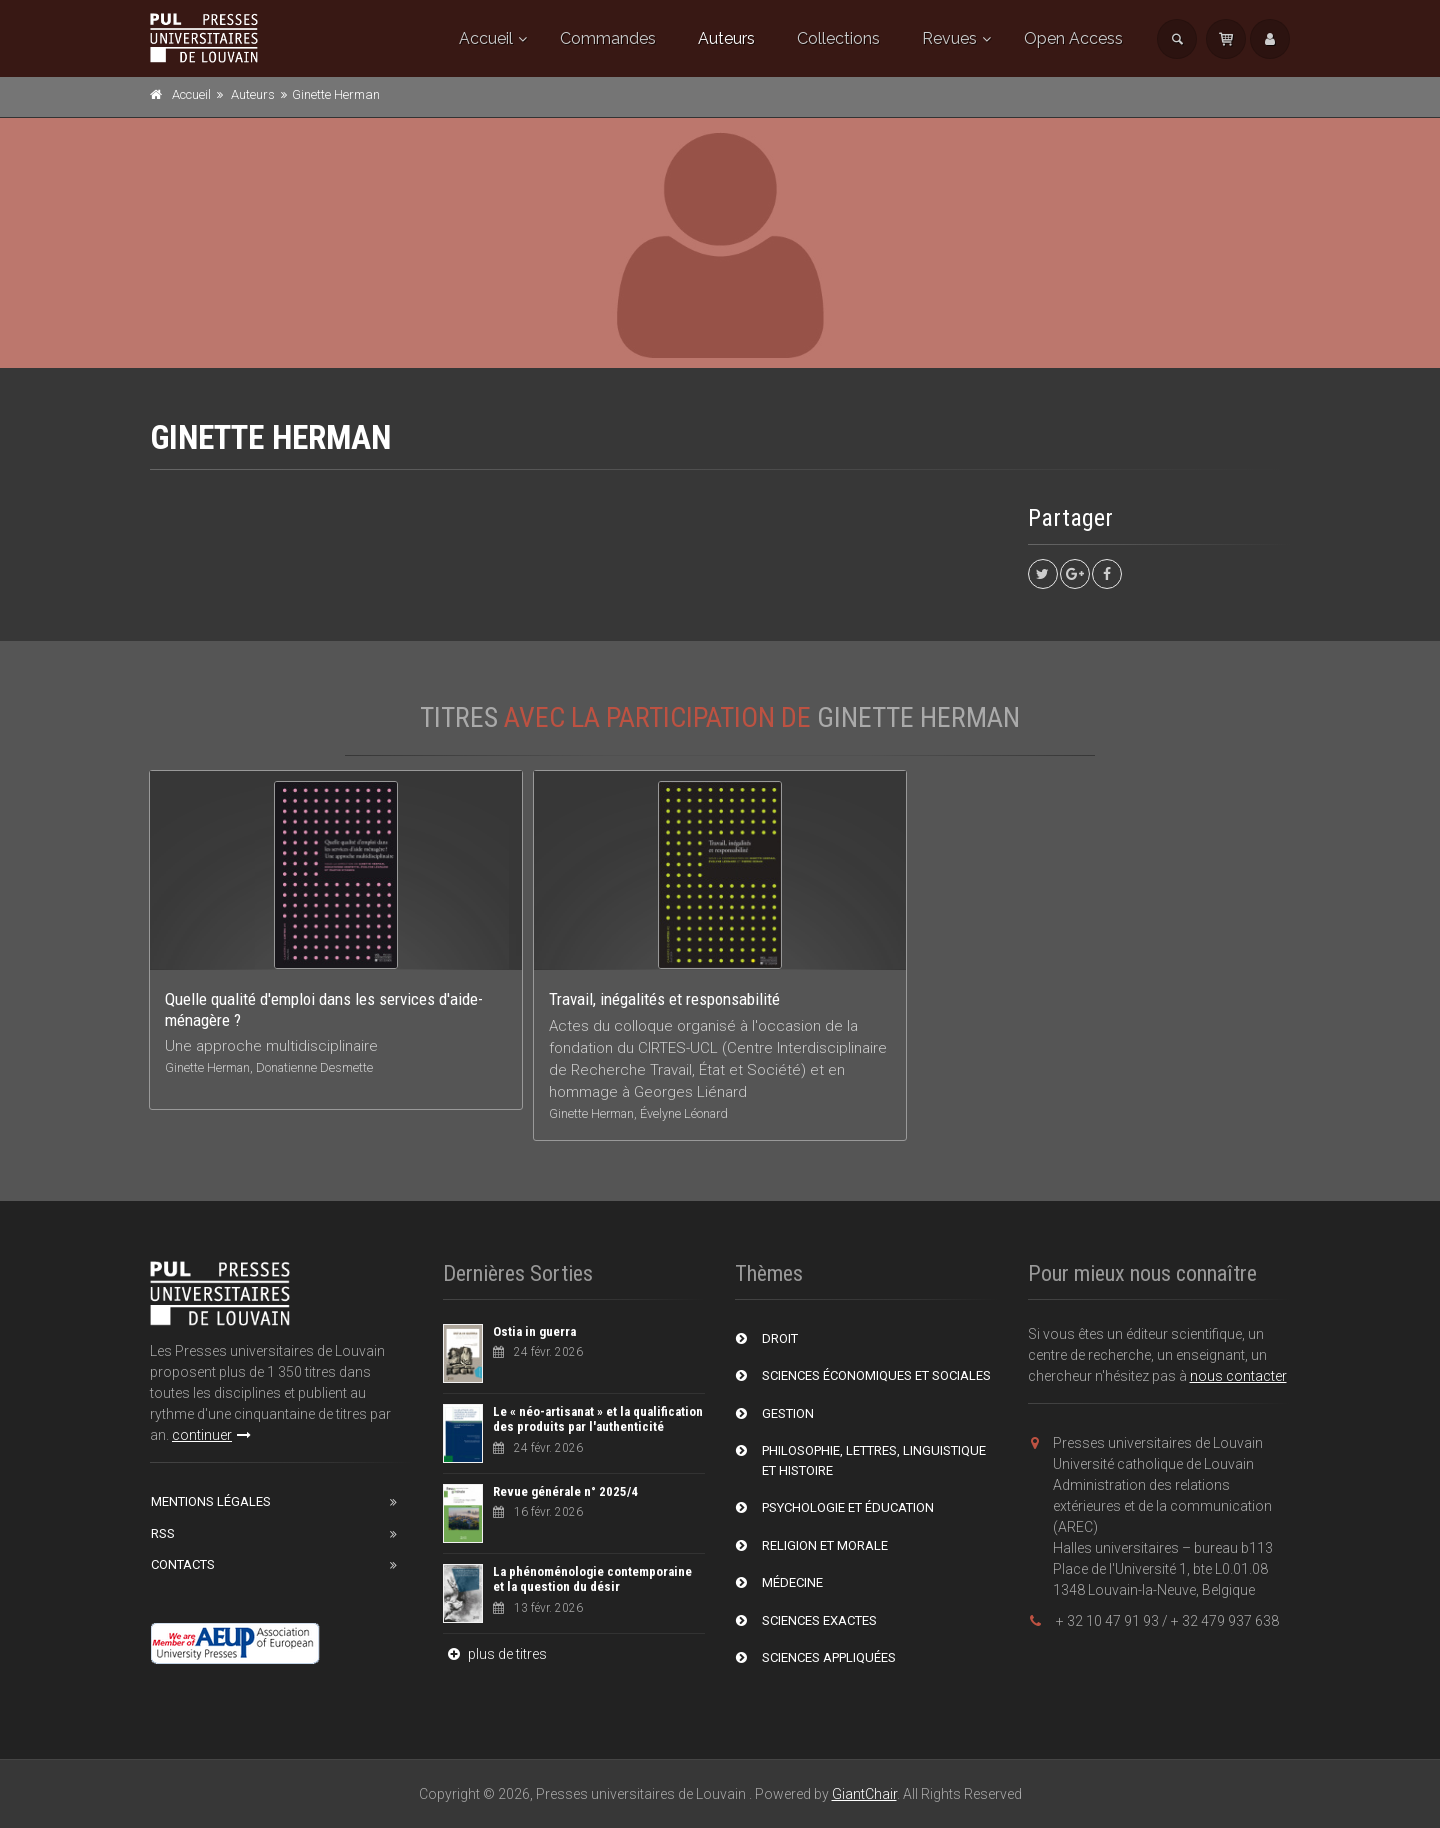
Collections (838, 38)
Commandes (608, 38)
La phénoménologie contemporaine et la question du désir (592, 1579)
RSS (163, 1533)
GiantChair (864, 1794)
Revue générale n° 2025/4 (565, 1491)
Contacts (183, 1564)
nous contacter (1238, 1376)
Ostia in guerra (534, 1331)
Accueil (486, 38)
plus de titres (495, 1654)
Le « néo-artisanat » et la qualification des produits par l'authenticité (598, 1419)
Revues (949, 38)
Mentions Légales (211, 1501)
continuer (211, 1435)
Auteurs (726, 38)
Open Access (1073, 38)
